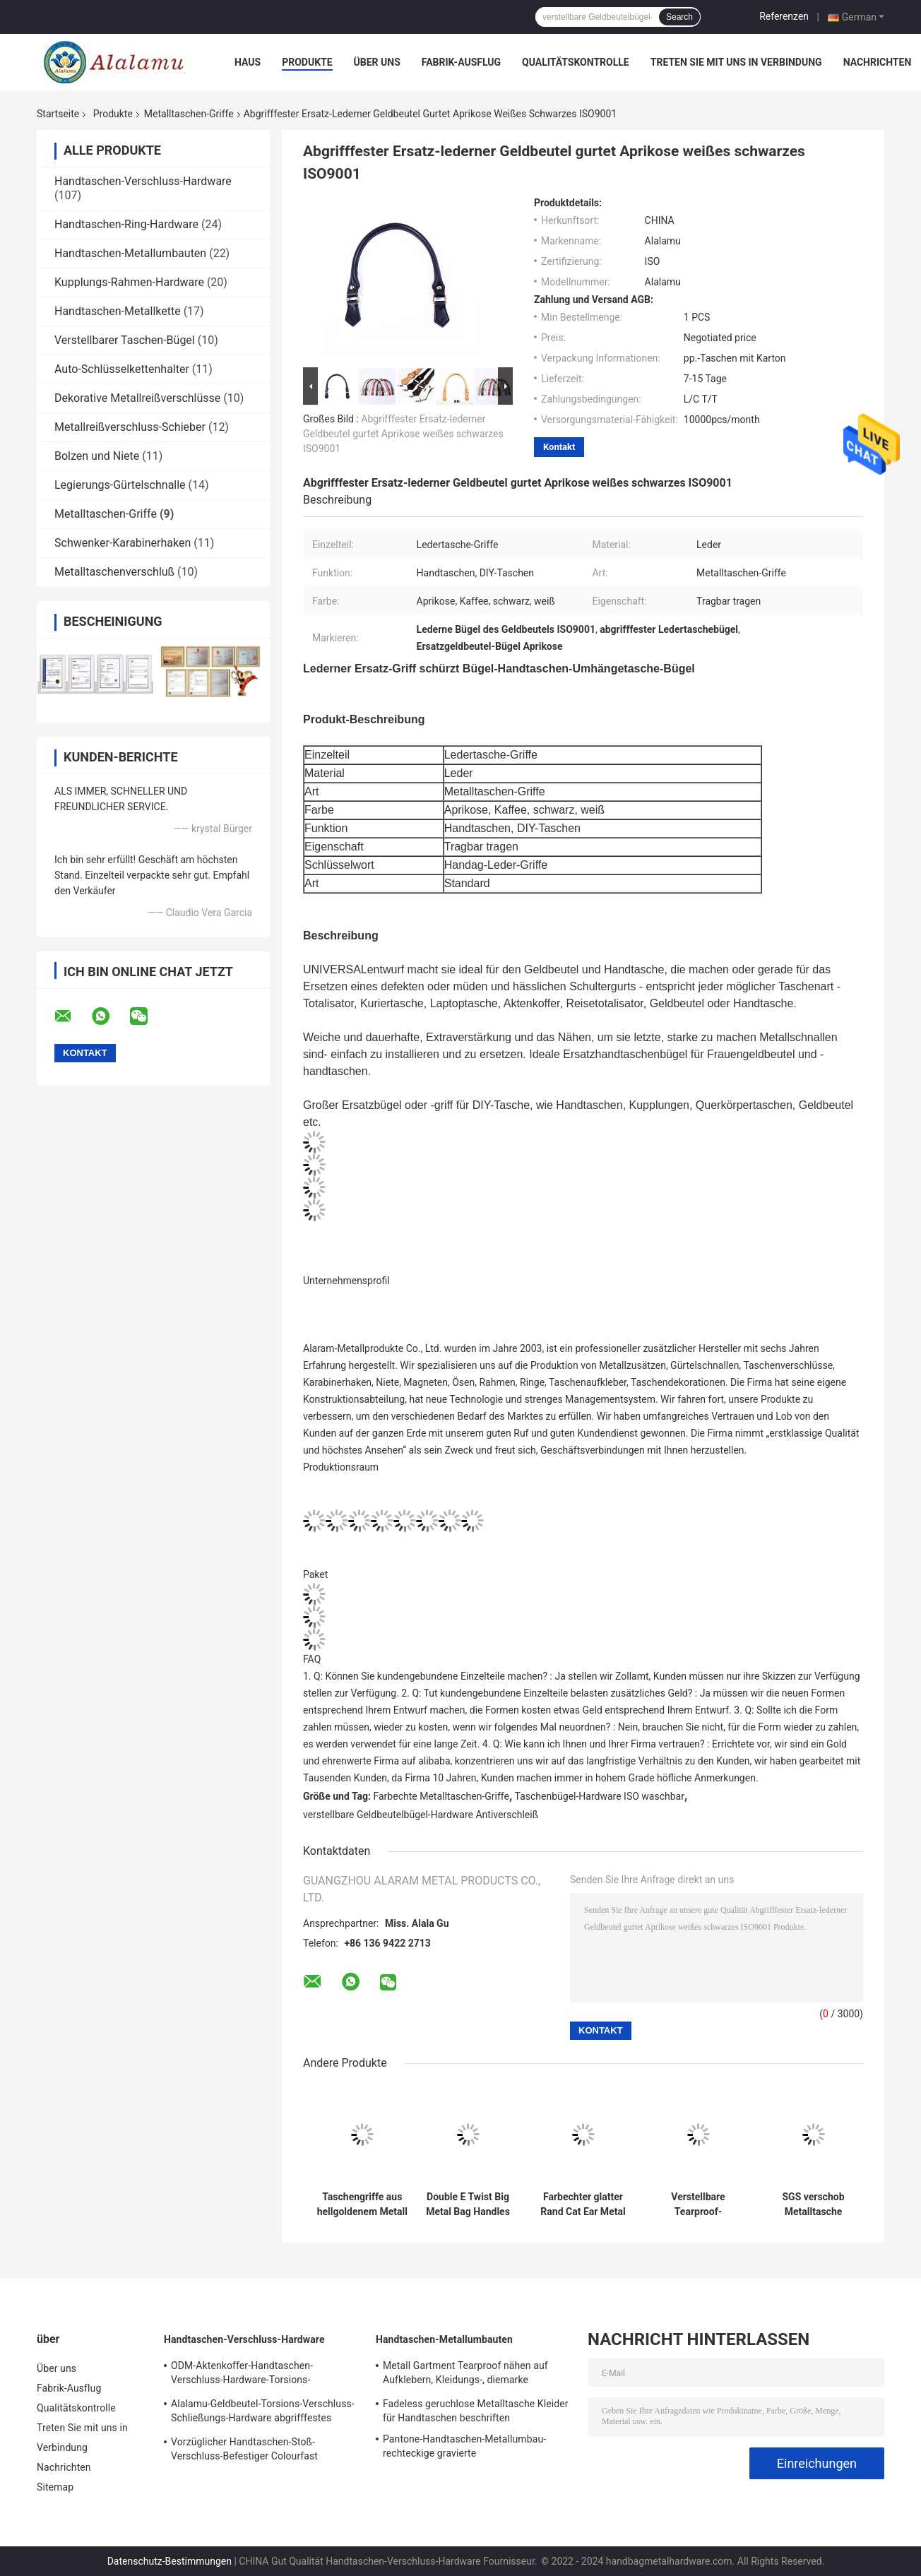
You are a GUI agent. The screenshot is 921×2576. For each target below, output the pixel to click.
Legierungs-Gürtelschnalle (120, 485)
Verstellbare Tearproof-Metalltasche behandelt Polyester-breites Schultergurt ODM (698, 2204)
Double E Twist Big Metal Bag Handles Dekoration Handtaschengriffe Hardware (468, 2204)
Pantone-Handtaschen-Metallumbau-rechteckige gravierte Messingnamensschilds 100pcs (464, 2448)
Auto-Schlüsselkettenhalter (121, 369)
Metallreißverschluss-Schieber (130, 427)
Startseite (58, 113)
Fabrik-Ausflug (461, 62)
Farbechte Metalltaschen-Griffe (441, 1796)
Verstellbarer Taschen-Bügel (124, 340)
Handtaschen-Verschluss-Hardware (143, 181)
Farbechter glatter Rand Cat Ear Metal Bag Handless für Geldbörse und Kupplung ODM (582, 2204)
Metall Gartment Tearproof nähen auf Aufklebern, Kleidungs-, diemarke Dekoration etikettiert (465, 2375)
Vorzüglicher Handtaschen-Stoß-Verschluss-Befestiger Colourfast (244, 2449)
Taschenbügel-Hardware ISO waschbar (599, 1796)
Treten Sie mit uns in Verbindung (736, 62)
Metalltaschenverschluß (114, 571)
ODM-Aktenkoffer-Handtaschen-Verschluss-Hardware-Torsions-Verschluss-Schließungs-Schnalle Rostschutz (245, 2375)
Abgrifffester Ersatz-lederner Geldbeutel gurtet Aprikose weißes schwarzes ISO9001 (403, 433)
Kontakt (559, 446)
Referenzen (784, 16)
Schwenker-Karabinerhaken (122, 543)
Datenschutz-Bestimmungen (169, 2561)
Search (679, 17)
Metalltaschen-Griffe (189, 113)
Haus (247, 62)
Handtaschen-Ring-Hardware (126, 224)
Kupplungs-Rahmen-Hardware (129, 282)
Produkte (307, 62)
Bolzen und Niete (96, 456)
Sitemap (55, 2487)
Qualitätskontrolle (575, 62)
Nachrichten (877, 62)
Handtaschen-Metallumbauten (130, 253)
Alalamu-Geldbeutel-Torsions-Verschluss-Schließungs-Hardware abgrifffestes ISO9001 (263, 2413)
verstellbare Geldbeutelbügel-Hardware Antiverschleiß (420, 1814)
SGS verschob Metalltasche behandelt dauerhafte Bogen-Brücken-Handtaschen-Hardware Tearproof (813, 2204)
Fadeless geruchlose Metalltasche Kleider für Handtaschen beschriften (476, 2410)
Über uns (377, 62)
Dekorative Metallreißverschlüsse (137, 398)
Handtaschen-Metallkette (117, 311)
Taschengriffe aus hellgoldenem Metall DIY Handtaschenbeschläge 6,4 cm (362, 2204)
